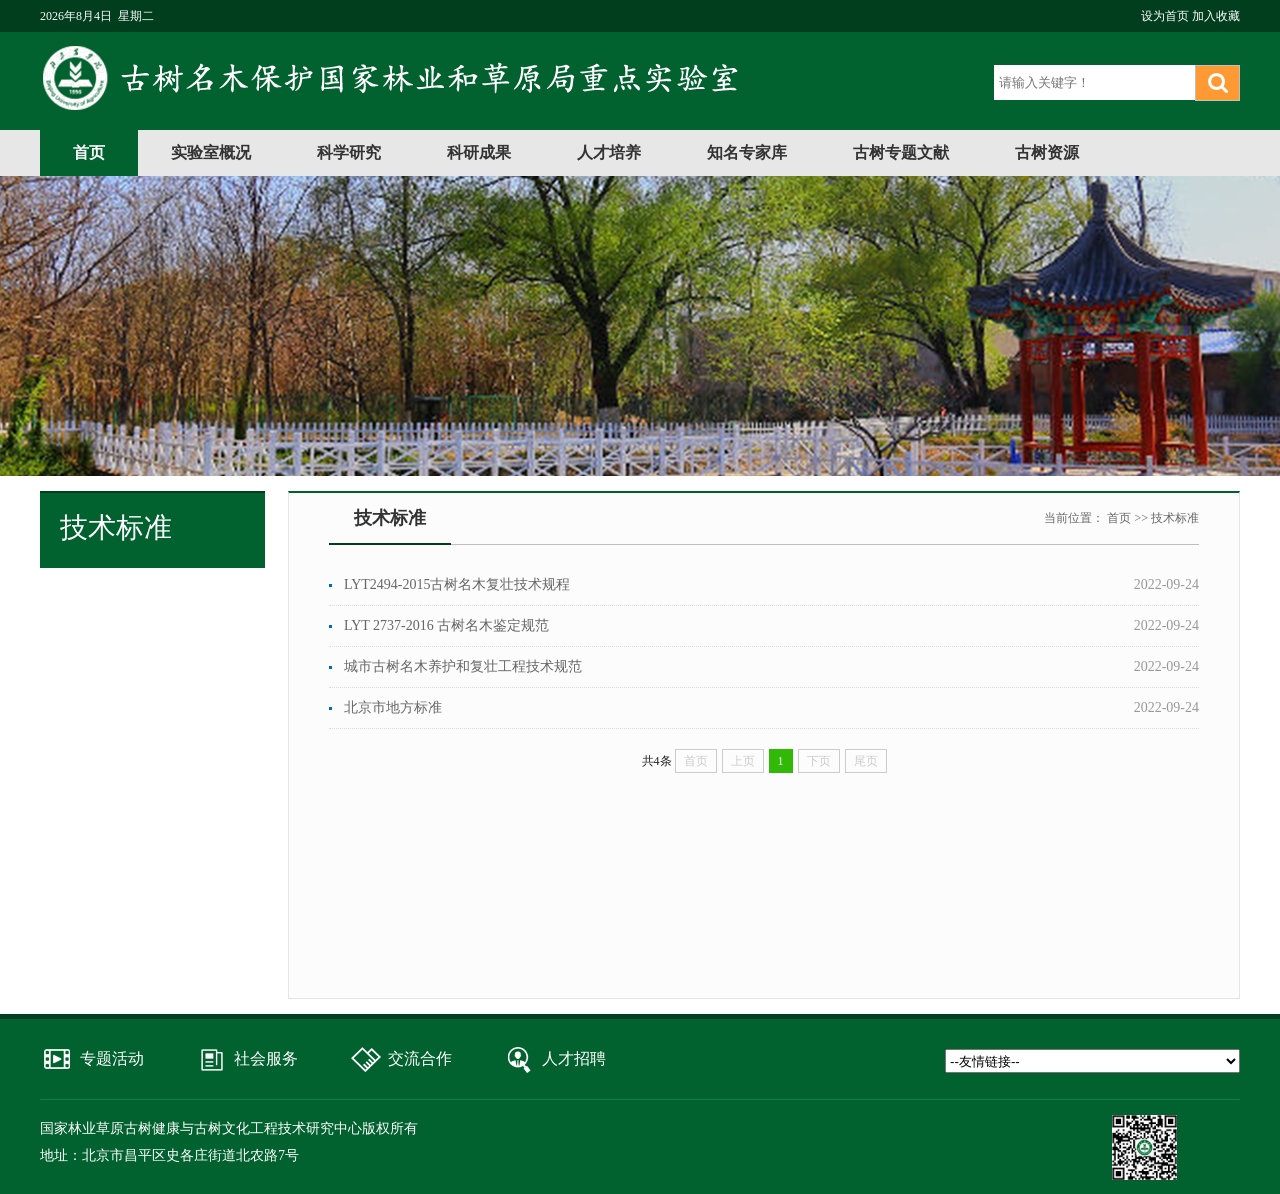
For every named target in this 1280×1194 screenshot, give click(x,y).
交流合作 (420, 1058)
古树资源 (1047, 152)
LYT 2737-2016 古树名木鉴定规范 (446, 625)
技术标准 (1175, 518)
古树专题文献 (901, 152)
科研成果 (479, 152)
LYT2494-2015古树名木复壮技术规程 (457, 584)
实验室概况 (211, 152)
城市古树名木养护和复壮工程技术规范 (463, 666)
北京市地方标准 (393, 707)
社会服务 (266, 1058)
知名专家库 (747, 152)
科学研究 (349, 152)
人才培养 (609, 152)
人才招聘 (574, 1058)
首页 (89, 152)
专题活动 (112, 1058)
